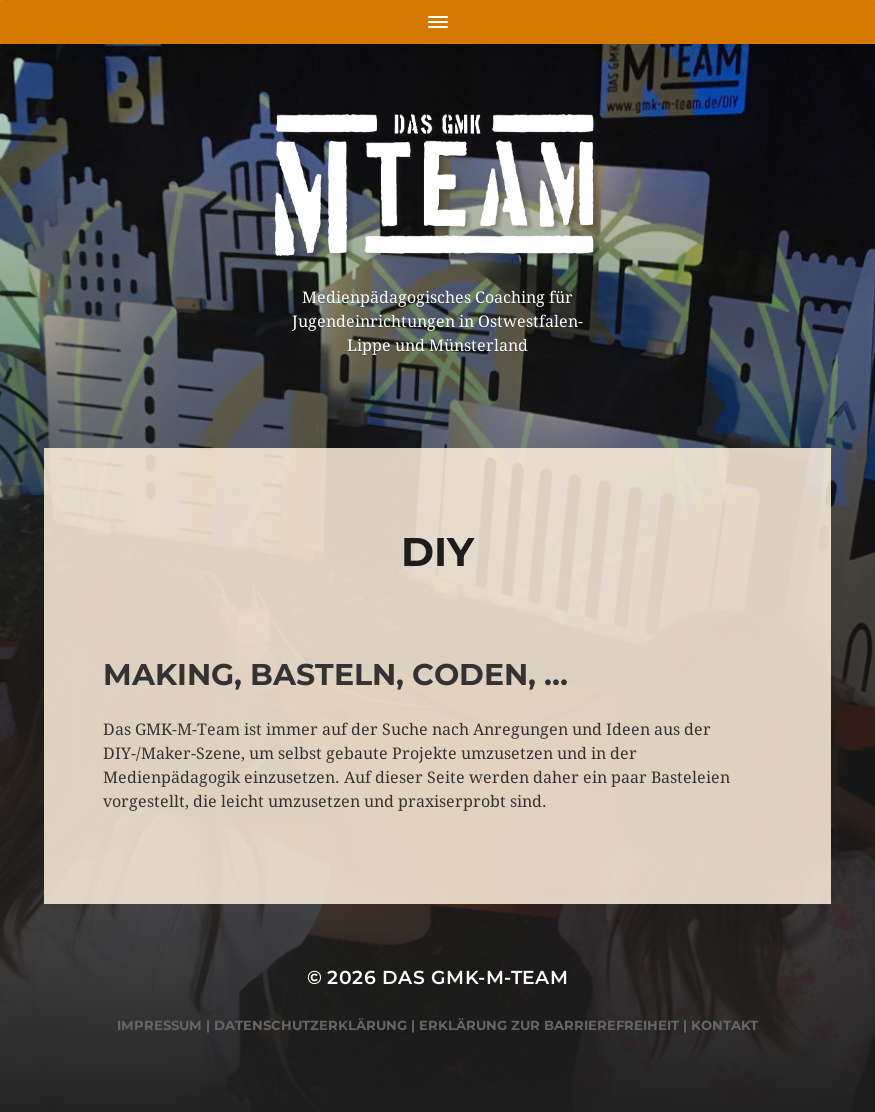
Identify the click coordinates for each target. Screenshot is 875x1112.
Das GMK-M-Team (475, 977)
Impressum (159, 1025)
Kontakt (724, 1025)
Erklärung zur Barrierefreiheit (549, 1025)
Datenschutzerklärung (310, 1025)
